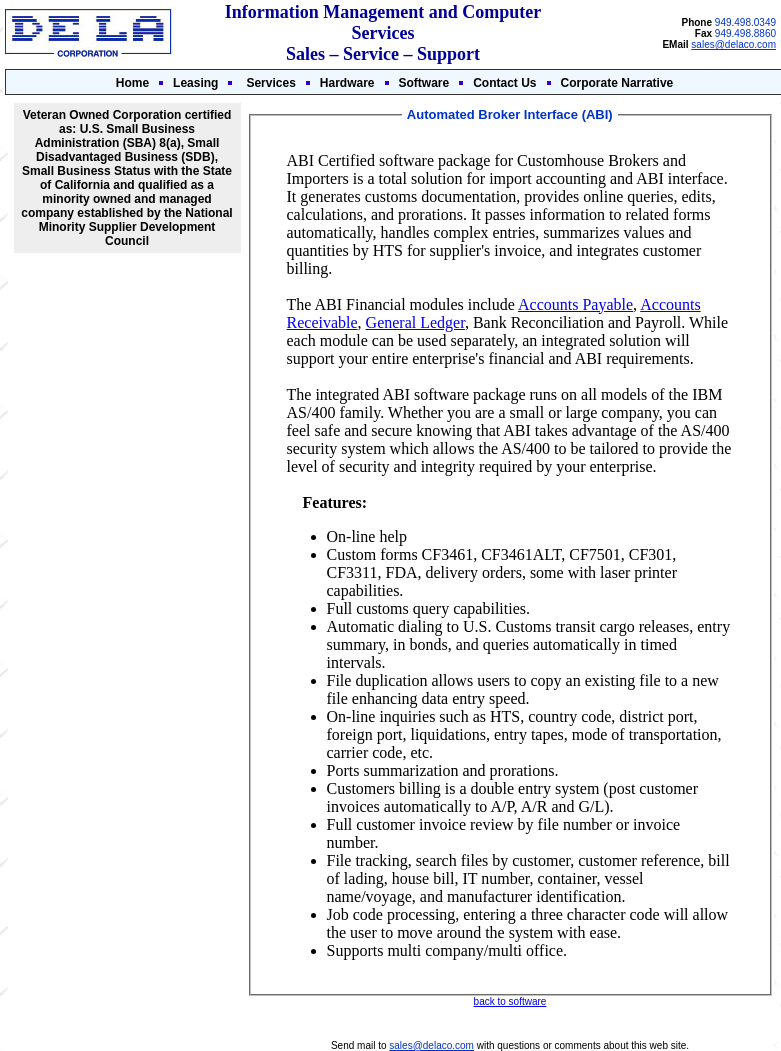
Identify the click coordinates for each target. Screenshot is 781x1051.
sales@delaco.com (733, 44)
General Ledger (415, 322)
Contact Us (504, 83)
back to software (510, 1001)
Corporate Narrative (617, 83)
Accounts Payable (575, 304)
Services (270, 83)
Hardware (347, 83)
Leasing (195, 83)
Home (132, 83)
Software (424, 83)
